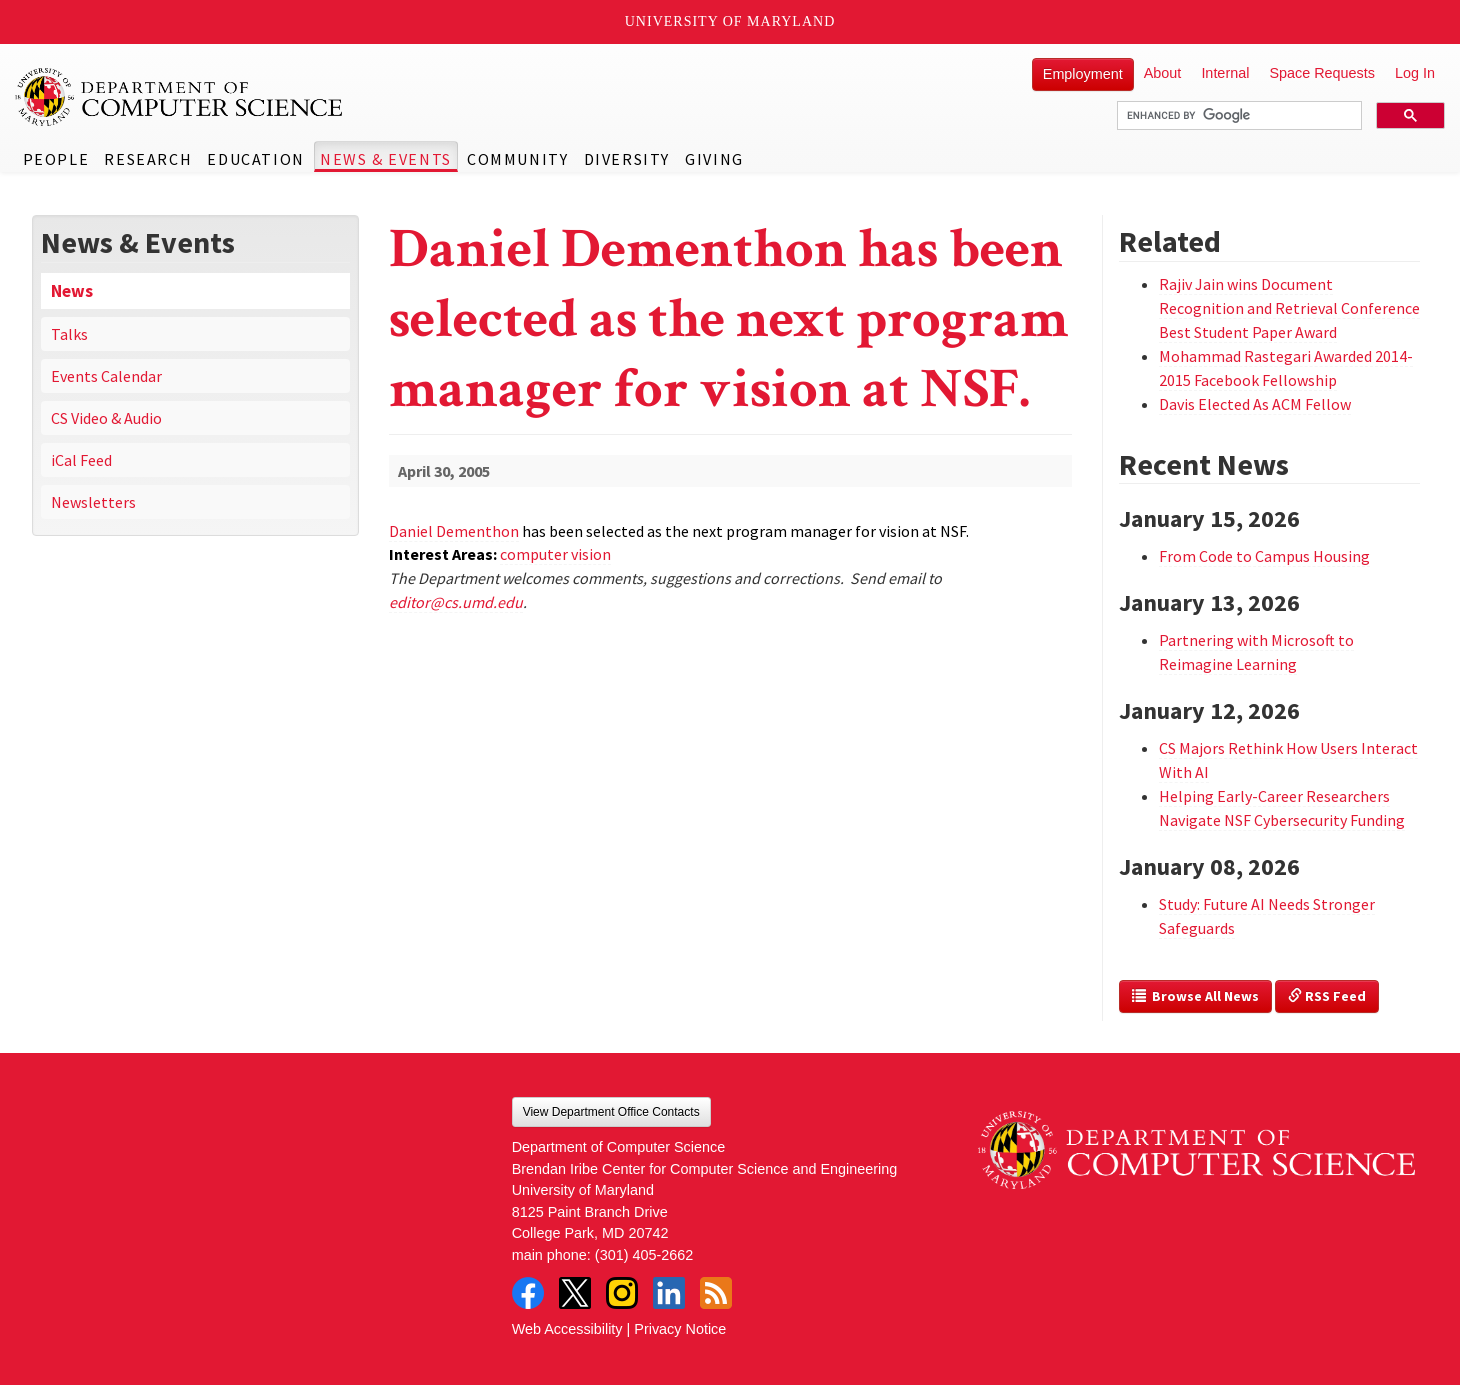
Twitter (575, 1293)
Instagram (622, 1293)
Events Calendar (106, 376)
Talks (69, 334)
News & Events (386, 159)
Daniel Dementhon (454, 531)
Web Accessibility (567, 1329)
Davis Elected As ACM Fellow (1255, 404)
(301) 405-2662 (644, 1255)
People (56, 159)
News (72, 291)
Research (148, 159)
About (1163, 73)
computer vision (555, 554)
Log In (1415, 73)
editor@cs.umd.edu (456, 602)
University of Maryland (730, 21)
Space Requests (1322, 73)
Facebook (528, 1293)
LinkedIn (669, 1293)
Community (517, 159)
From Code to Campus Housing (1264, 556)
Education (255, 159)
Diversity (627, 159)
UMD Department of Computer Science (180, 97)
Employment (1083, 74)
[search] (1237, 116)
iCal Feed (81, 460)
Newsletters (93, 502)
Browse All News (1195, 996)
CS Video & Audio (106, 418)
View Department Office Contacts (611, 1112)
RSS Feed (1327, 996)
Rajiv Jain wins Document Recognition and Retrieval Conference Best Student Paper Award (1289, 308)
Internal (1225, 73)
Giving (714, 159)
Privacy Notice (680, 1329)
